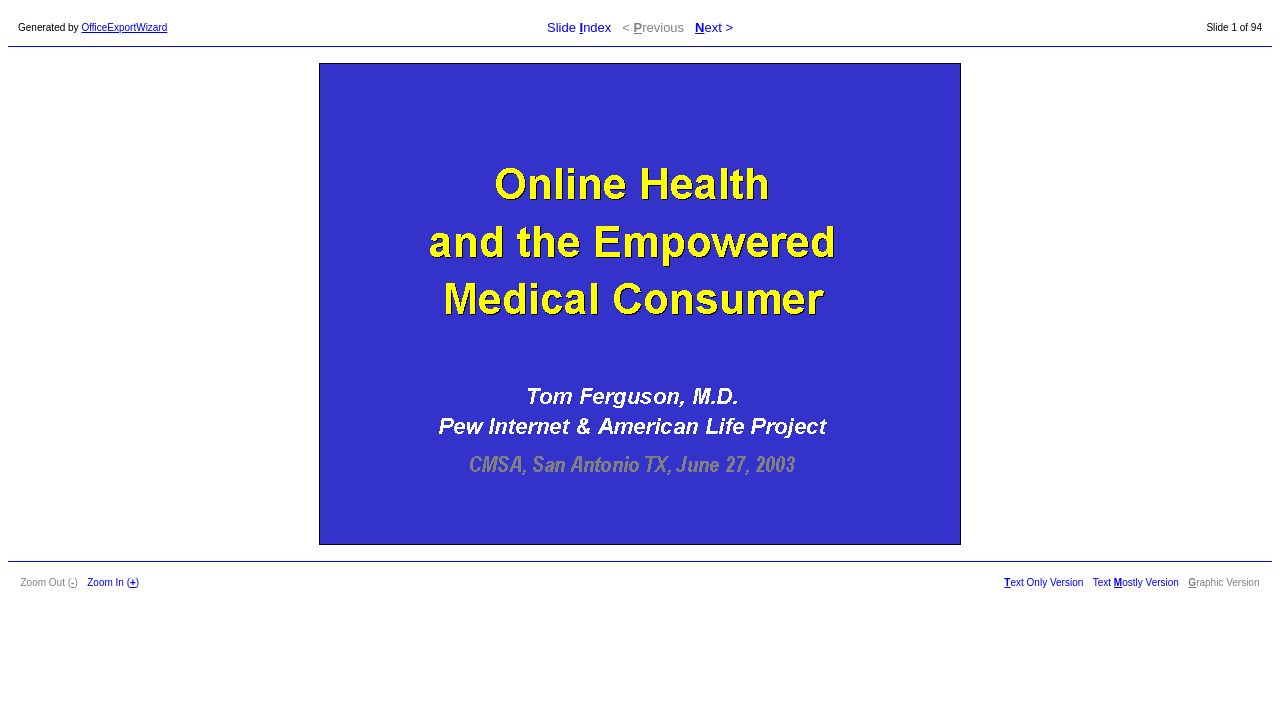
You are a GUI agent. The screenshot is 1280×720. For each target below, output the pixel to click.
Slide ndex (579, 27)
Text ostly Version (1136, 582)
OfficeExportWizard (124, 27)
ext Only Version (1043, 582)
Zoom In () (113, 582)
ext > (714, 27)
